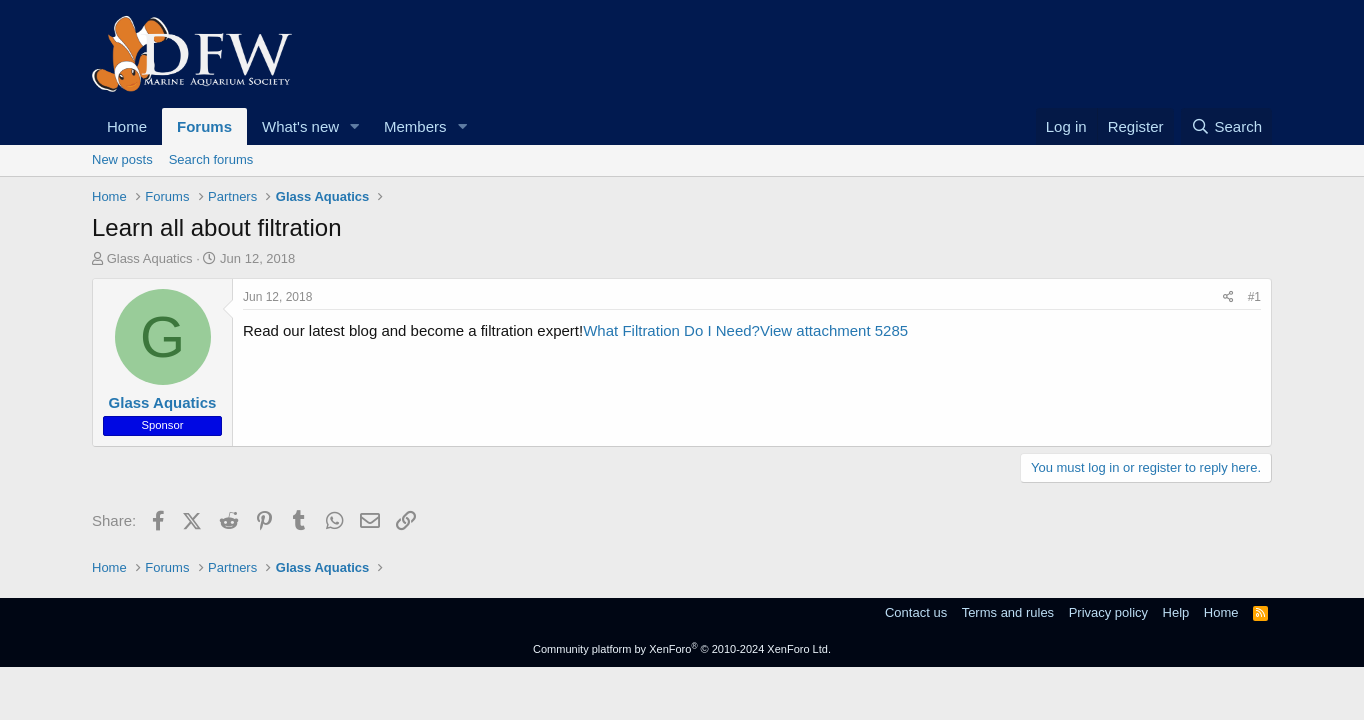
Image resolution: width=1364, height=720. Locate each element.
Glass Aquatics (150, 258)
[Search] (1226, 126)
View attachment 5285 (834, 330)
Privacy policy (1108, 612)
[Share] (1228, 297)
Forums (204, 126)
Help (1176, 612)
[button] (355, 126)
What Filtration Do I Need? (671, 330)
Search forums (211, 159)
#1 (1254, 297)
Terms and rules (1008, 612)
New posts (122, 159)
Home (127, 126)
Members (415, 126)
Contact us (916, 612)
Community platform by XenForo (682, 649)
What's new (300, 126)
